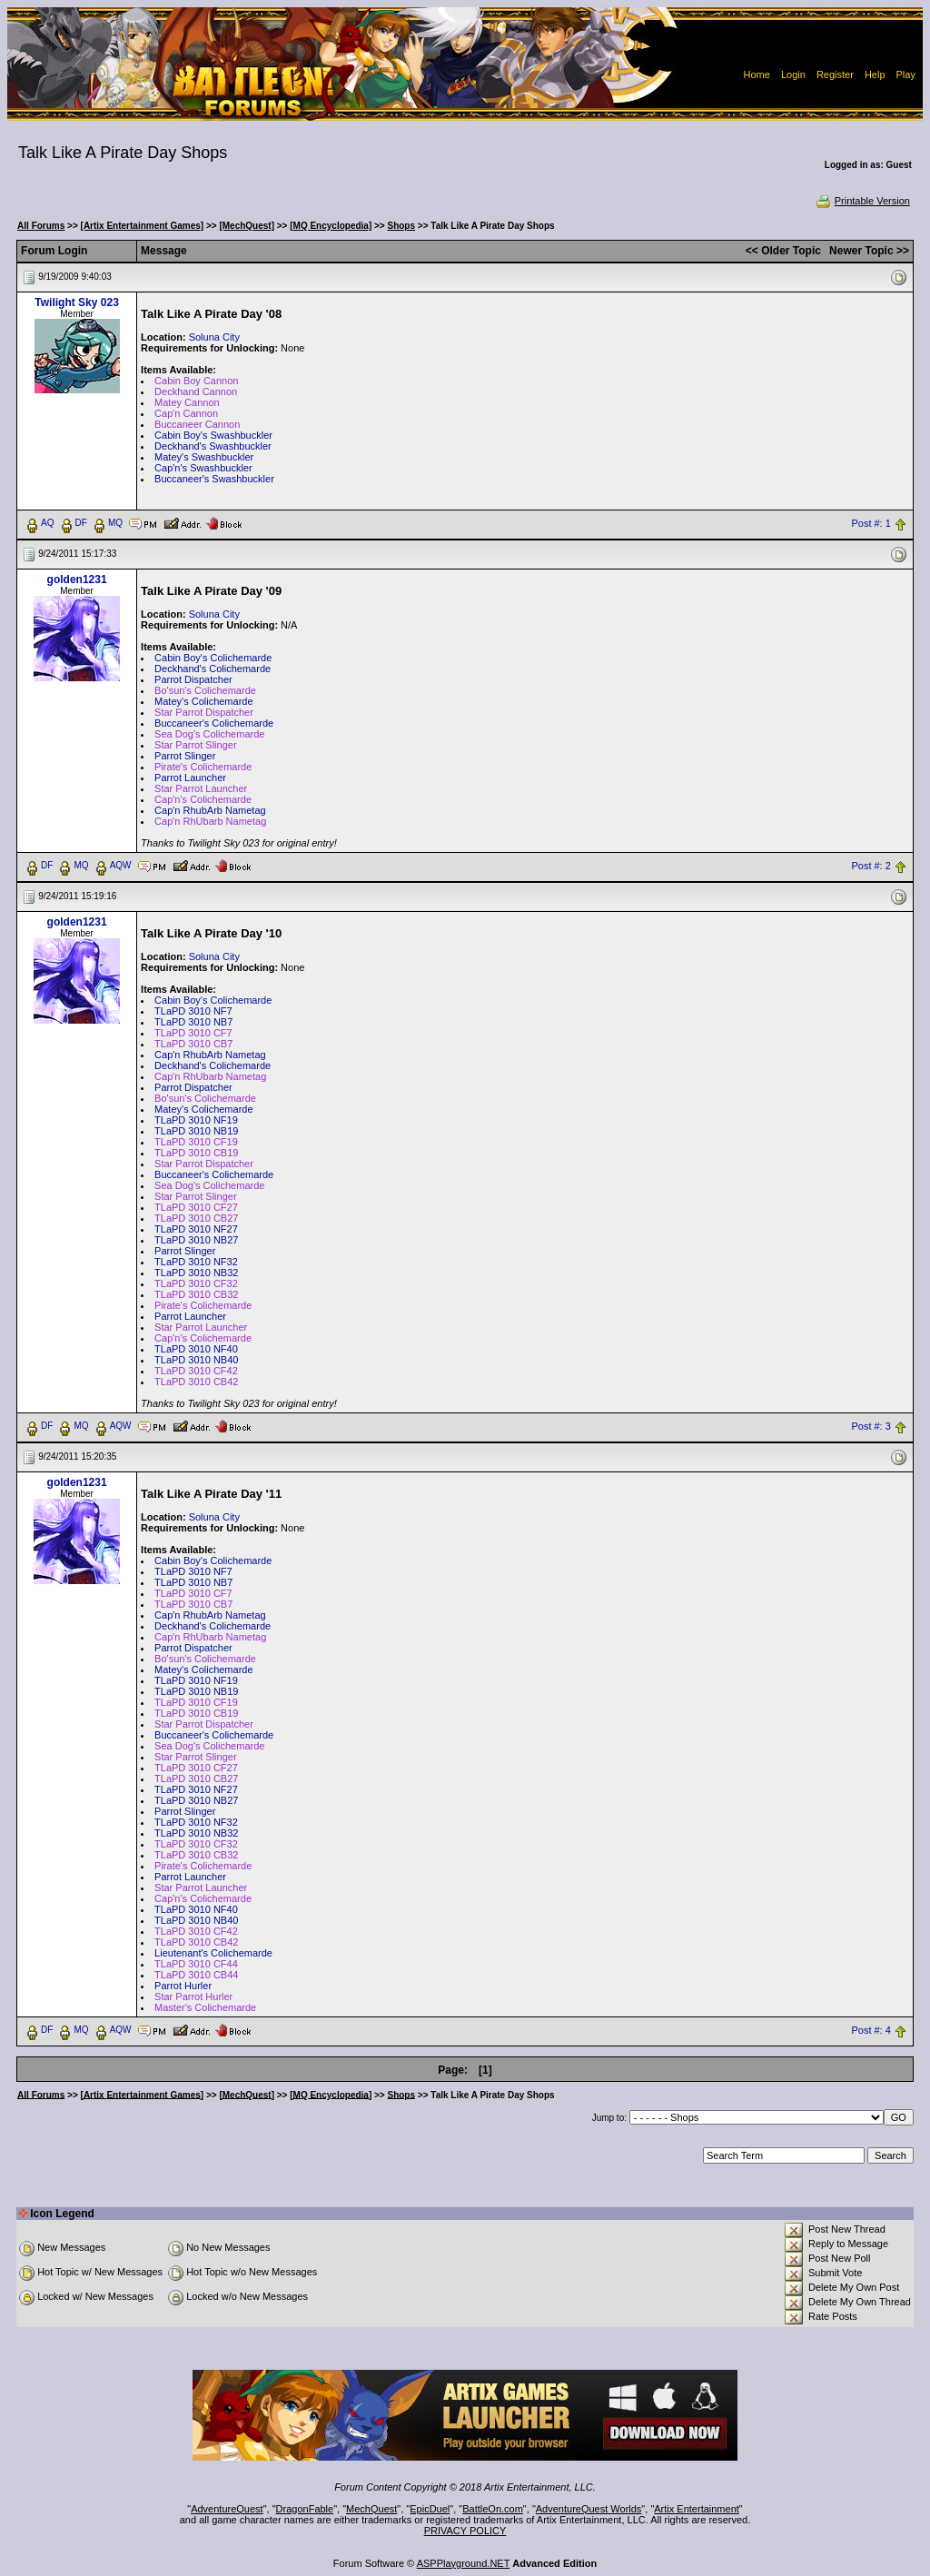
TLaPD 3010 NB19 (196, 1130)
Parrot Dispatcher (193, 679)
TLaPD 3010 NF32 (196, 1261)
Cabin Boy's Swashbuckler (213, 435)
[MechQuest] (246, 226)
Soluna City (214, 337)
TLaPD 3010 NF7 (193, 1011)
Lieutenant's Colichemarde (213, 1952)
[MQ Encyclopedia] (330, 226)
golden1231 (77, 579)
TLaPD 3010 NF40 (196, 1348)
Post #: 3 (870, 1426)
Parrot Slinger (184, 755)
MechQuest (371, 2508)
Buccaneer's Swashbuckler (214, 478)
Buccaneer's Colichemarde (213, 723)
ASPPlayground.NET (463, 2563)
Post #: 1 (870, 523)
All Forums (40, 226)
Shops (401, 226)
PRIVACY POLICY (465, 2530)
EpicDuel (430, 2508)
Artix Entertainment (696, 2508)
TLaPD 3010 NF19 (196, 1120)
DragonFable (305, 2508)
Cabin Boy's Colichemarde (213, 657)
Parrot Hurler (183, 1985)
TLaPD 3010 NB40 (196, 1359)
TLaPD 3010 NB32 (196, 1272)
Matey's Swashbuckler (203, 456)
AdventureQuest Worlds (589, 2508)
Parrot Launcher (190, 777)
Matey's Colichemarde (203, 701)
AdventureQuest (227, 2508)
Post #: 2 (870, 865)
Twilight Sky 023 (76, 302)
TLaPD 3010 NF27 (196, 1229)
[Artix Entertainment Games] (142, 226)
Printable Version (862, 200)
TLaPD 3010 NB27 (196, 1239)
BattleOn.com (492, 2508)
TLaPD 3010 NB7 (193, 1021)
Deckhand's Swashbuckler (213, 446)
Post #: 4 (870, 2030)
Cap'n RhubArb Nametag (210, 810)
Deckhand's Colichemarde (212, 668)
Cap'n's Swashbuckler (203, 467)
